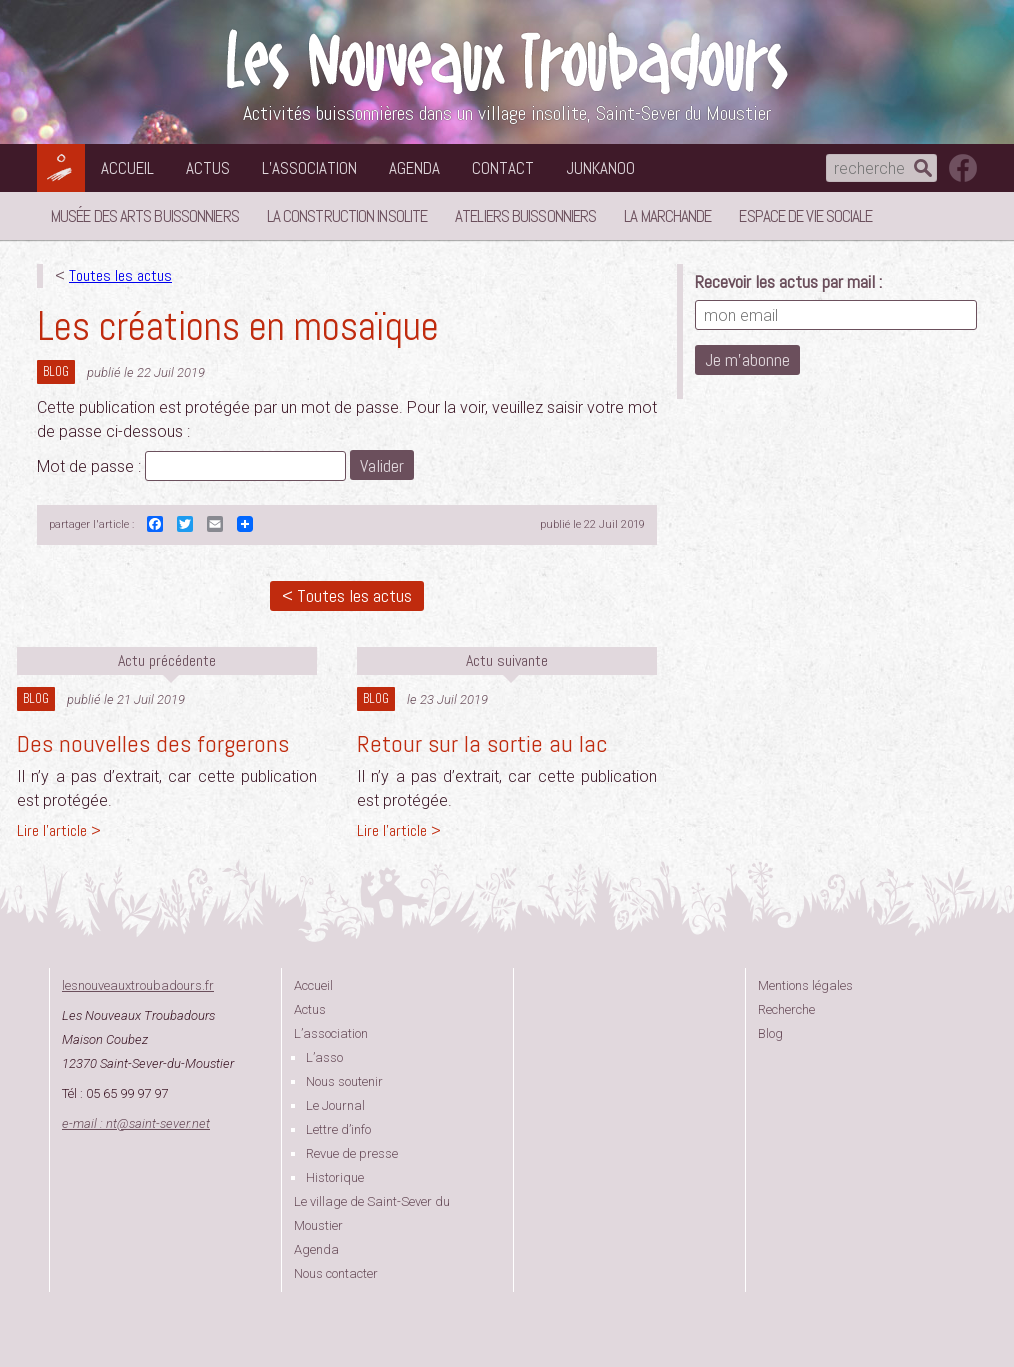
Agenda (414, 168)
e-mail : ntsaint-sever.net (136, 1123)
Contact (503, 168)
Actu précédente (167, 660)
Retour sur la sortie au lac (482, 743)
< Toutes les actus (347, 595)
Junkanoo (600, 168)
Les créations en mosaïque (238, 326)
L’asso (324, 1057)
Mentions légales (805, 985)
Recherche (786, 1009)
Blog (56, 371)
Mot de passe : (191, 466)
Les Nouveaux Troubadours (507, 61)
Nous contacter (336, 1273)
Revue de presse (352, 1153)
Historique (335, 1177)
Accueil (127, 168)
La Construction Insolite (347, 216)
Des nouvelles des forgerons (153, 743)
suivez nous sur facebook (963, 168)
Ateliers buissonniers (525, 216)
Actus (208, 168)
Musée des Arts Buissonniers (145, 216)
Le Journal (335, 1105)
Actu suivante (507, 660)
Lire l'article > (59, 830)
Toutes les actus (120, 275)
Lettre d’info (338, 1129)
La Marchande (667, 216)
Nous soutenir (344, 1081)
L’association (309, 168)
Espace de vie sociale (805, 216)
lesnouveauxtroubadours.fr (138, 985)
